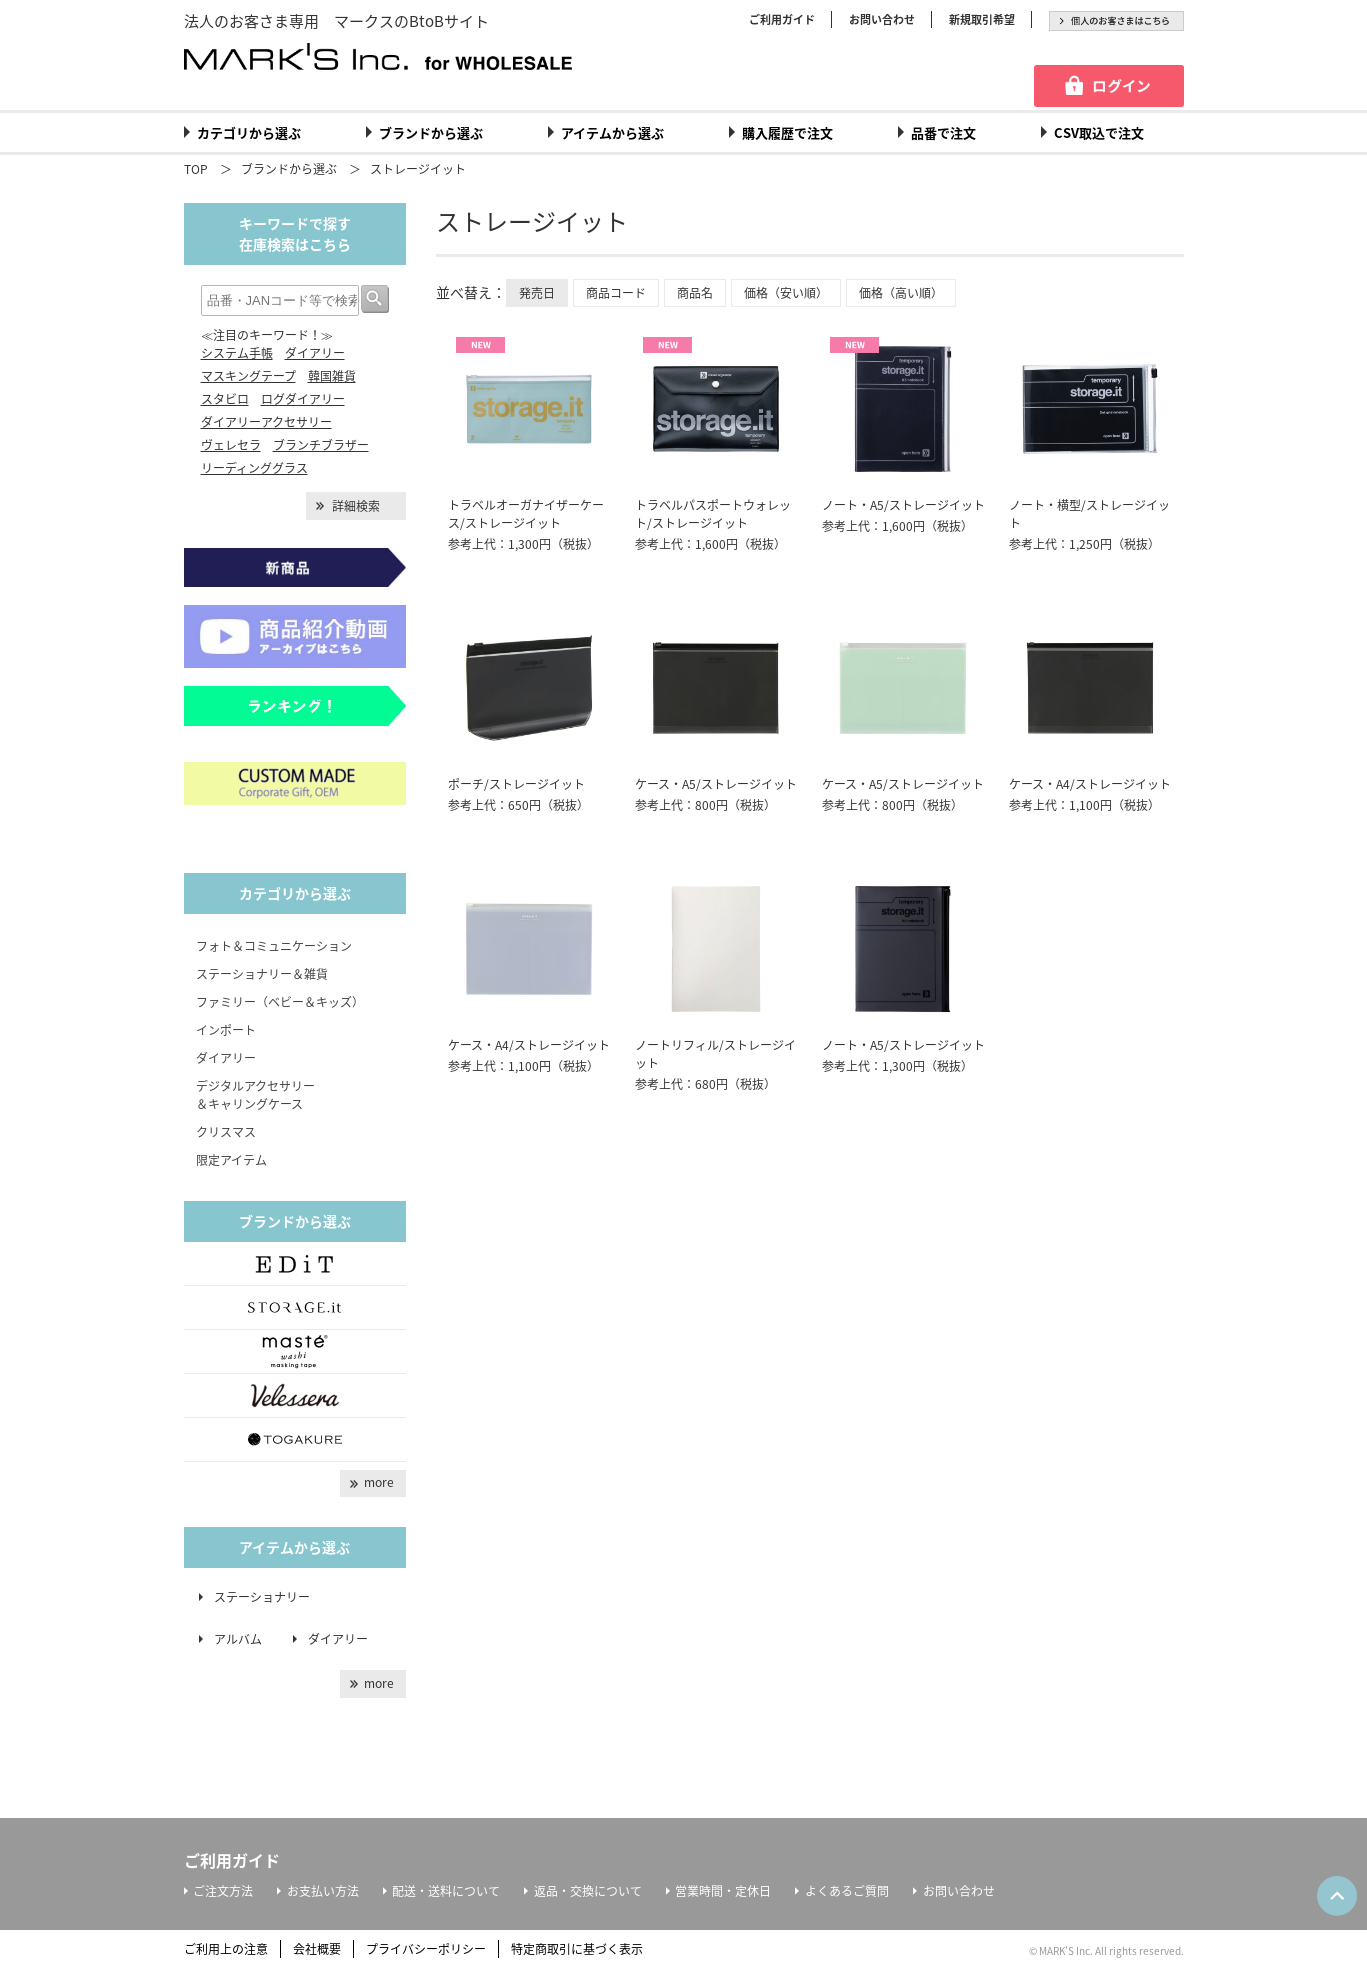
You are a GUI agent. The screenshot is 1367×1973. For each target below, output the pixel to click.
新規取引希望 (982, 19)
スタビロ (225, 399)
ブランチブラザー (321, 445)
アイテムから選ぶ (612, 132)
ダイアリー (315, 353)
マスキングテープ (248, 376)
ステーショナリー (262, 1597)
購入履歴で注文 (787, 132)
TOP (196, 169)
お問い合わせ (882, 19)
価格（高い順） (901, 293)
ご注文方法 (223, 1891)
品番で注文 (943, 132)
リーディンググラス (254, 468)
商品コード (616, 293)
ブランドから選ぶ (431, 132)
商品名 (695, 293)
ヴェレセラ (231, 445)
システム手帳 (237, 353)
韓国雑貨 (332, 376)
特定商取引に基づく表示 (577, 1949)
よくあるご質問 (847, 1891)
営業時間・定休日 (723, 1891)
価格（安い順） (786, 293)
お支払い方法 (323, 1891)
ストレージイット (418, 169)
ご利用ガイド (782, 19)
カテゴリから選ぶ (249, 132)
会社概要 (317, 1949)
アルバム (244, 1639)
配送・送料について (446, 1891)
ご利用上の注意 (226, 1949)
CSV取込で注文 (1099, 132)
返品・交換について (588, 1891)
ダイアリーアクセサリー (266, 422)
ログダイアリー (303, 399)
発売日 (537, 293)
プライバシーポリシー (426, 1949)
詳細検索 (356, 506)
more (379, 1482)
